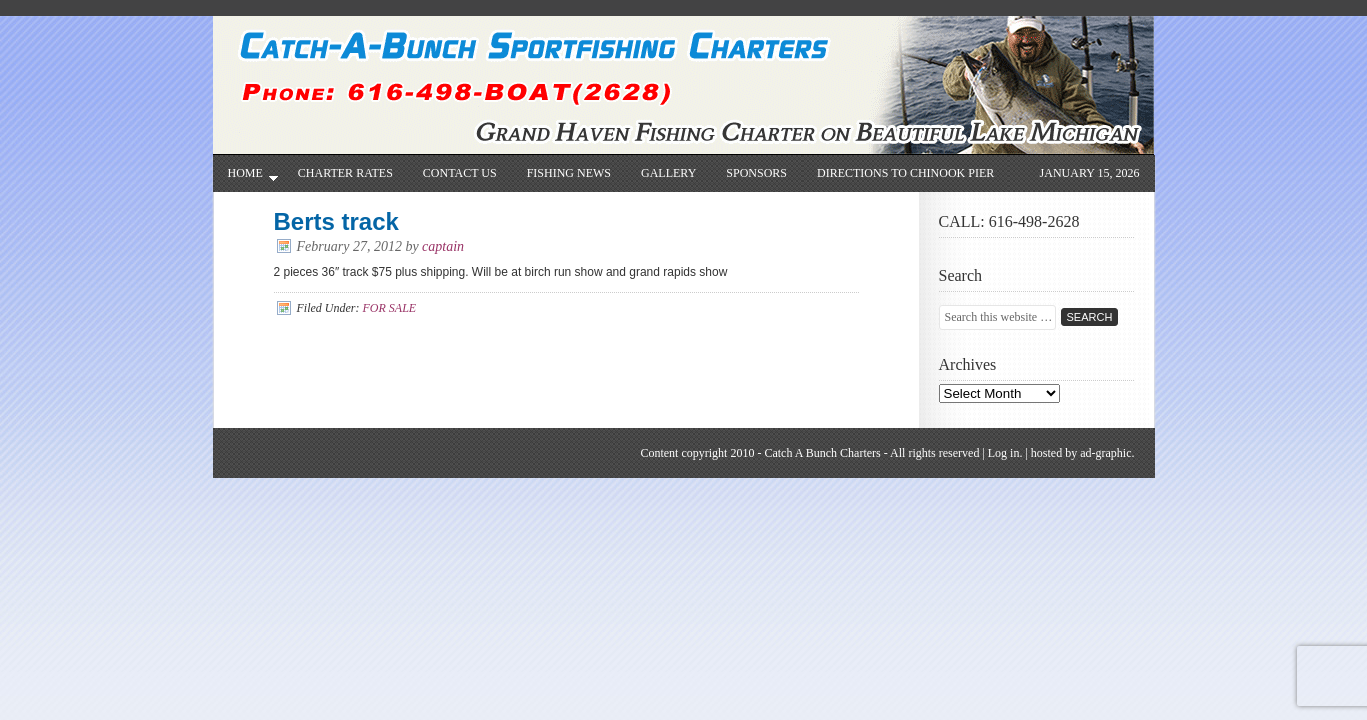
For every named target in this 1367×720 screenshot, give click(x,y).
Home (245, 178)
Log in (1004, 453)
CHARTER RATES (345, 173)
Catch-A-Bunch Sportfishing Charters (693, 62)
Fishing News (569, 173)
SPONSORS (756, 173)
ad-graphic (1105, 453)
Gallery (668, 173)
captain (443, 246)
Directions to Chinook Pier (905, 173)
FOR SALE (389, 308)
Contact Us (460, 173)
